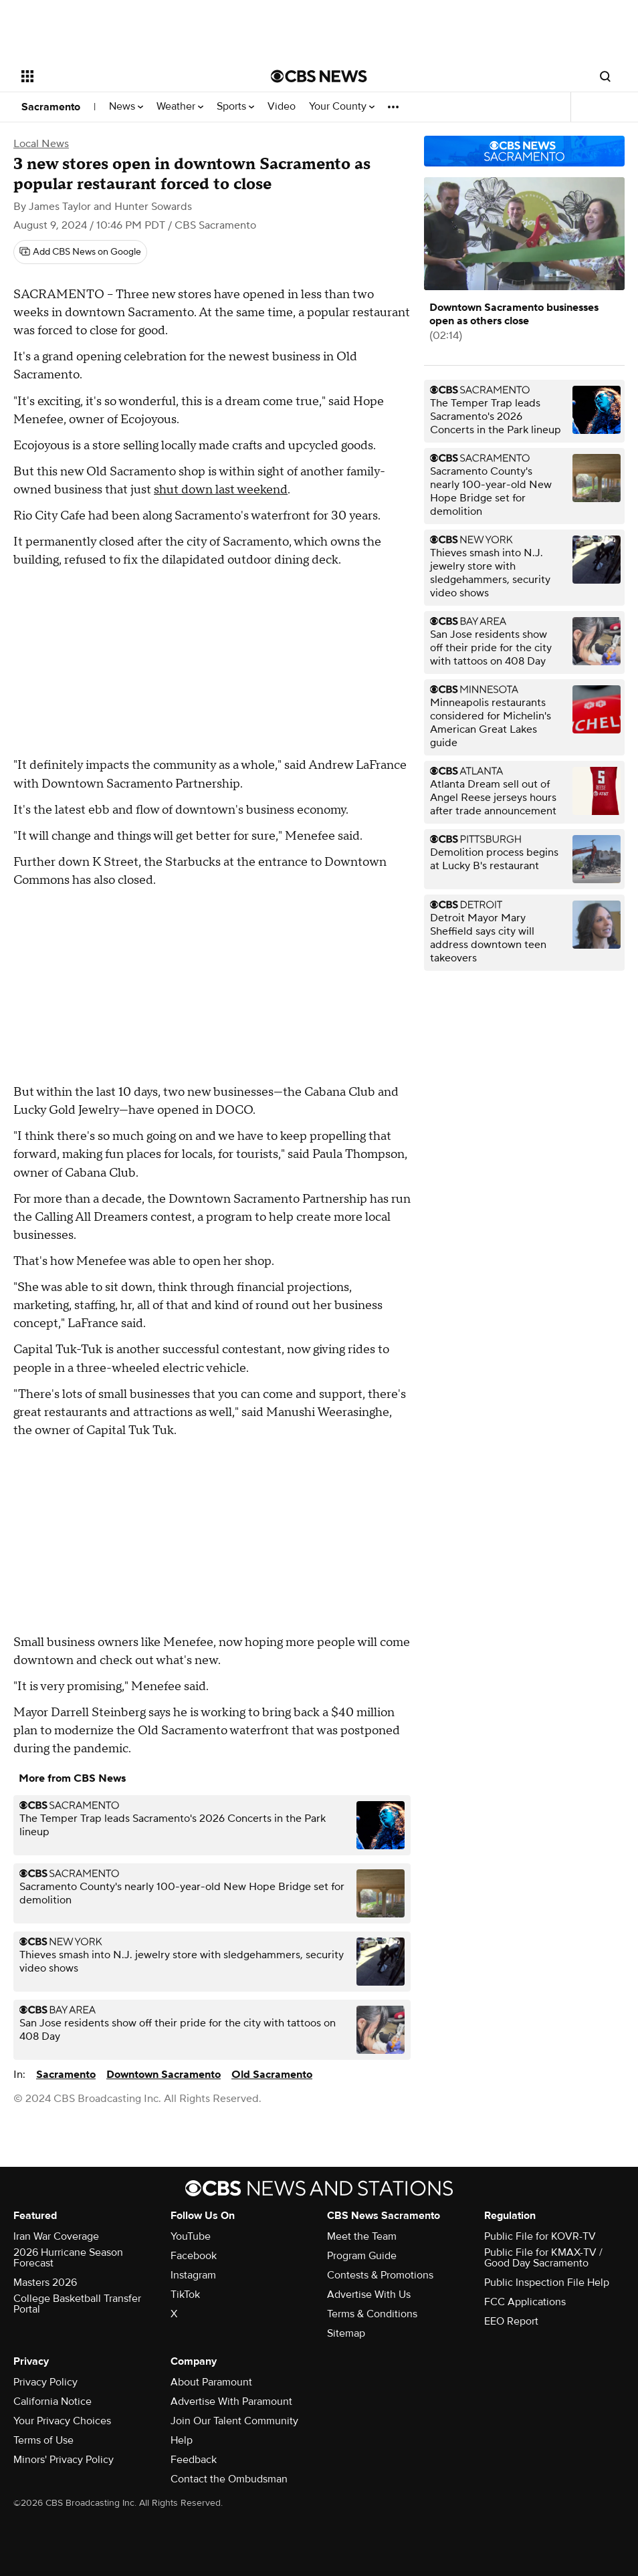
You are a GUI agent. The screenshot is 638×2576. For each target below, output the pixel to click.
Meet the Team (362, 2236)
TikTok (185, 2294)
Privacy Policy (45, 2382)
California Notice (52, 2401)
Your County (342, 106)
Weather (179, 106)
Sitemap (346, 2333)
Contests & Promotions (380, 2275)
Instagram (193, 2275)
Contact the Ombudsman (229, 2479)
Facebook (194, 2255)
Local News (41, 143)
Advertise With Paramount (231, 2401)
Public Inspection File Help (546, 2282)
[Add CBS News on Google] (80, 252)
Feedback (194, 2459)
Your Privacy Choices (62, 2421)
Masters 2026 (45, 2282)
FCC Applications (525, 2302)
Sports (235, 106)
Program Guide (362, 2255)
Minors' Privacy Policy (63, 2459)
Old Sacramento (271, 2074)
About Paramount (211, 2382)
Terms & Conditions (372, 2314)
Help (182, 2440)
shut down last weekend (221, 489)
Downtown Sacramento (163, 2074)
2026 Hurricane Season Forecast (68, 2257)
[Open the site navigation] (120, 76)
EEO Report (511, 2321)
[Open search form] (605, 76)
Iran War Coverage (56, 2236)
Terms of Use (43, 2440)
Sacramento (50, 107)
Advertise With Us (369, 2294)
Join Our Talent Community (234, 2421)
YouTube (191, 2236)
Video (282, 106)
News (126, 106)
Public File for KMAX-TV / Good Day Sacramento (543, 2257)
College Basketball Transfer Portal (77, 2304)
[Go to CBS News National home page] (319, 76)
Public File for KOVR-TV (540, 2236)
